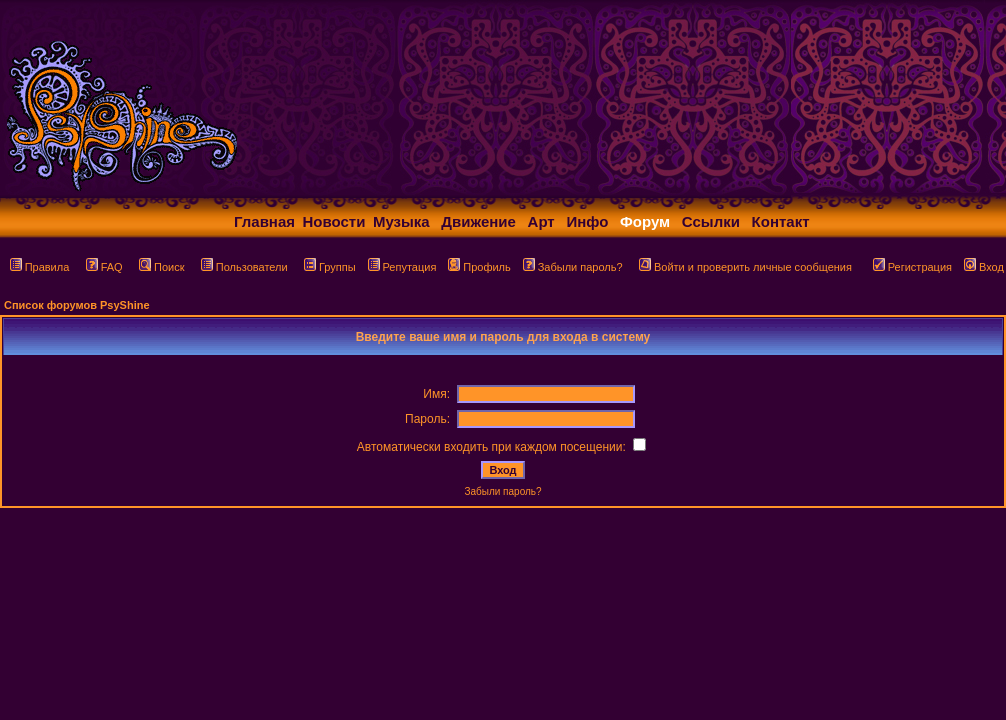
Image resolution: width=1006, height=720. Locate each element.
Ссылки (711, 221)
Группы (330, 267)
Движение (478, 221)
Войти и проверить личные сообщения (745, 267)
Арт (541, 221)
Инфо (587, 221)
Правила (40, 267)
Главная (264, 221)
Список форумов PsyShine (77, 305)
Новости (334, 221)
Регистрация (912, 267)
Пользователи (244, 267)
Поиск (161, 267)
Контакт (781, 221)
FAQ (104, 267)
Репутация (402, 267)
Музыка (401, 221)
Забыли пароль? (573, 267)
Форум (645, 221)
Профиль (479, 267)
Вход (984, 267)
